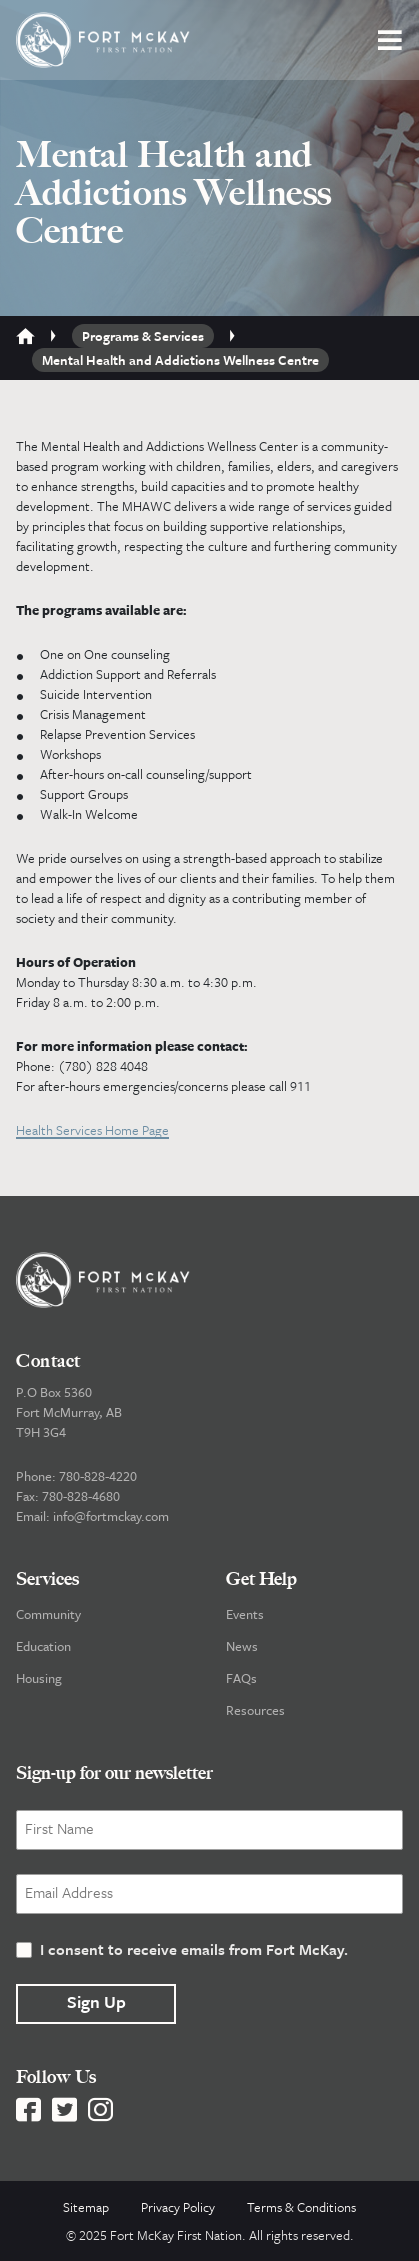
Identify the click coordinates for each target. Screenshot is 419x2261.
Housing (39, 1678)
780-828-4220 (98, 1476)
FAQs (241, 1678)
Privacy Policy (178, 2207)
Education (43, 1646)
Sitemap (86, 2207)
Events (245, 1614)
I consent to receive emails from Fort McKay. (194, 1949)
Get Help (261, 1579)
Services (47, 1579)
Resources (255, 1710)
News (242, 1646)
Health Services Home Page (92, 1130)
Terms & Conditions (301, 2207)
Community (48, 1614)
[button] (390, 40)
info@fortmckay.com (111, 1516)
